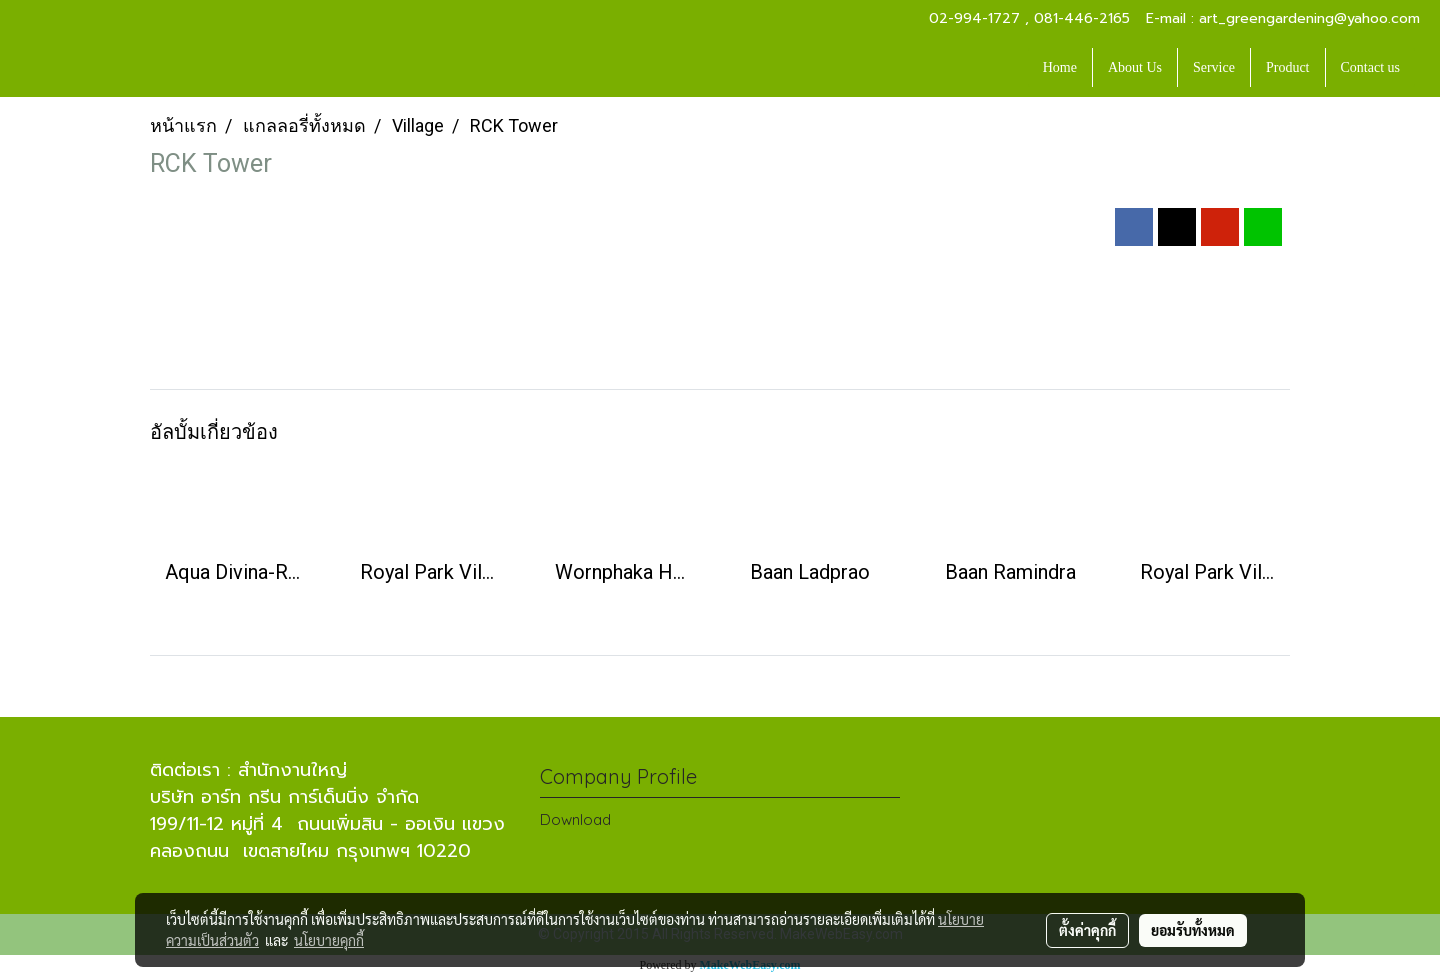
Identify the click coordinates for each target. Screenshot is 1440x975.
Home (1060, 67)
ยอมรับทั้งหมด (1193, 930)
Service (1214, 67)
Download (575, 819)
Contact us (1371, 67)
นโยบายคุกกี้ (329, 940)
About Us (1135, 67)
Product (1288, 67)
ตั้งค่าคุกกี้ (1087, 930)
